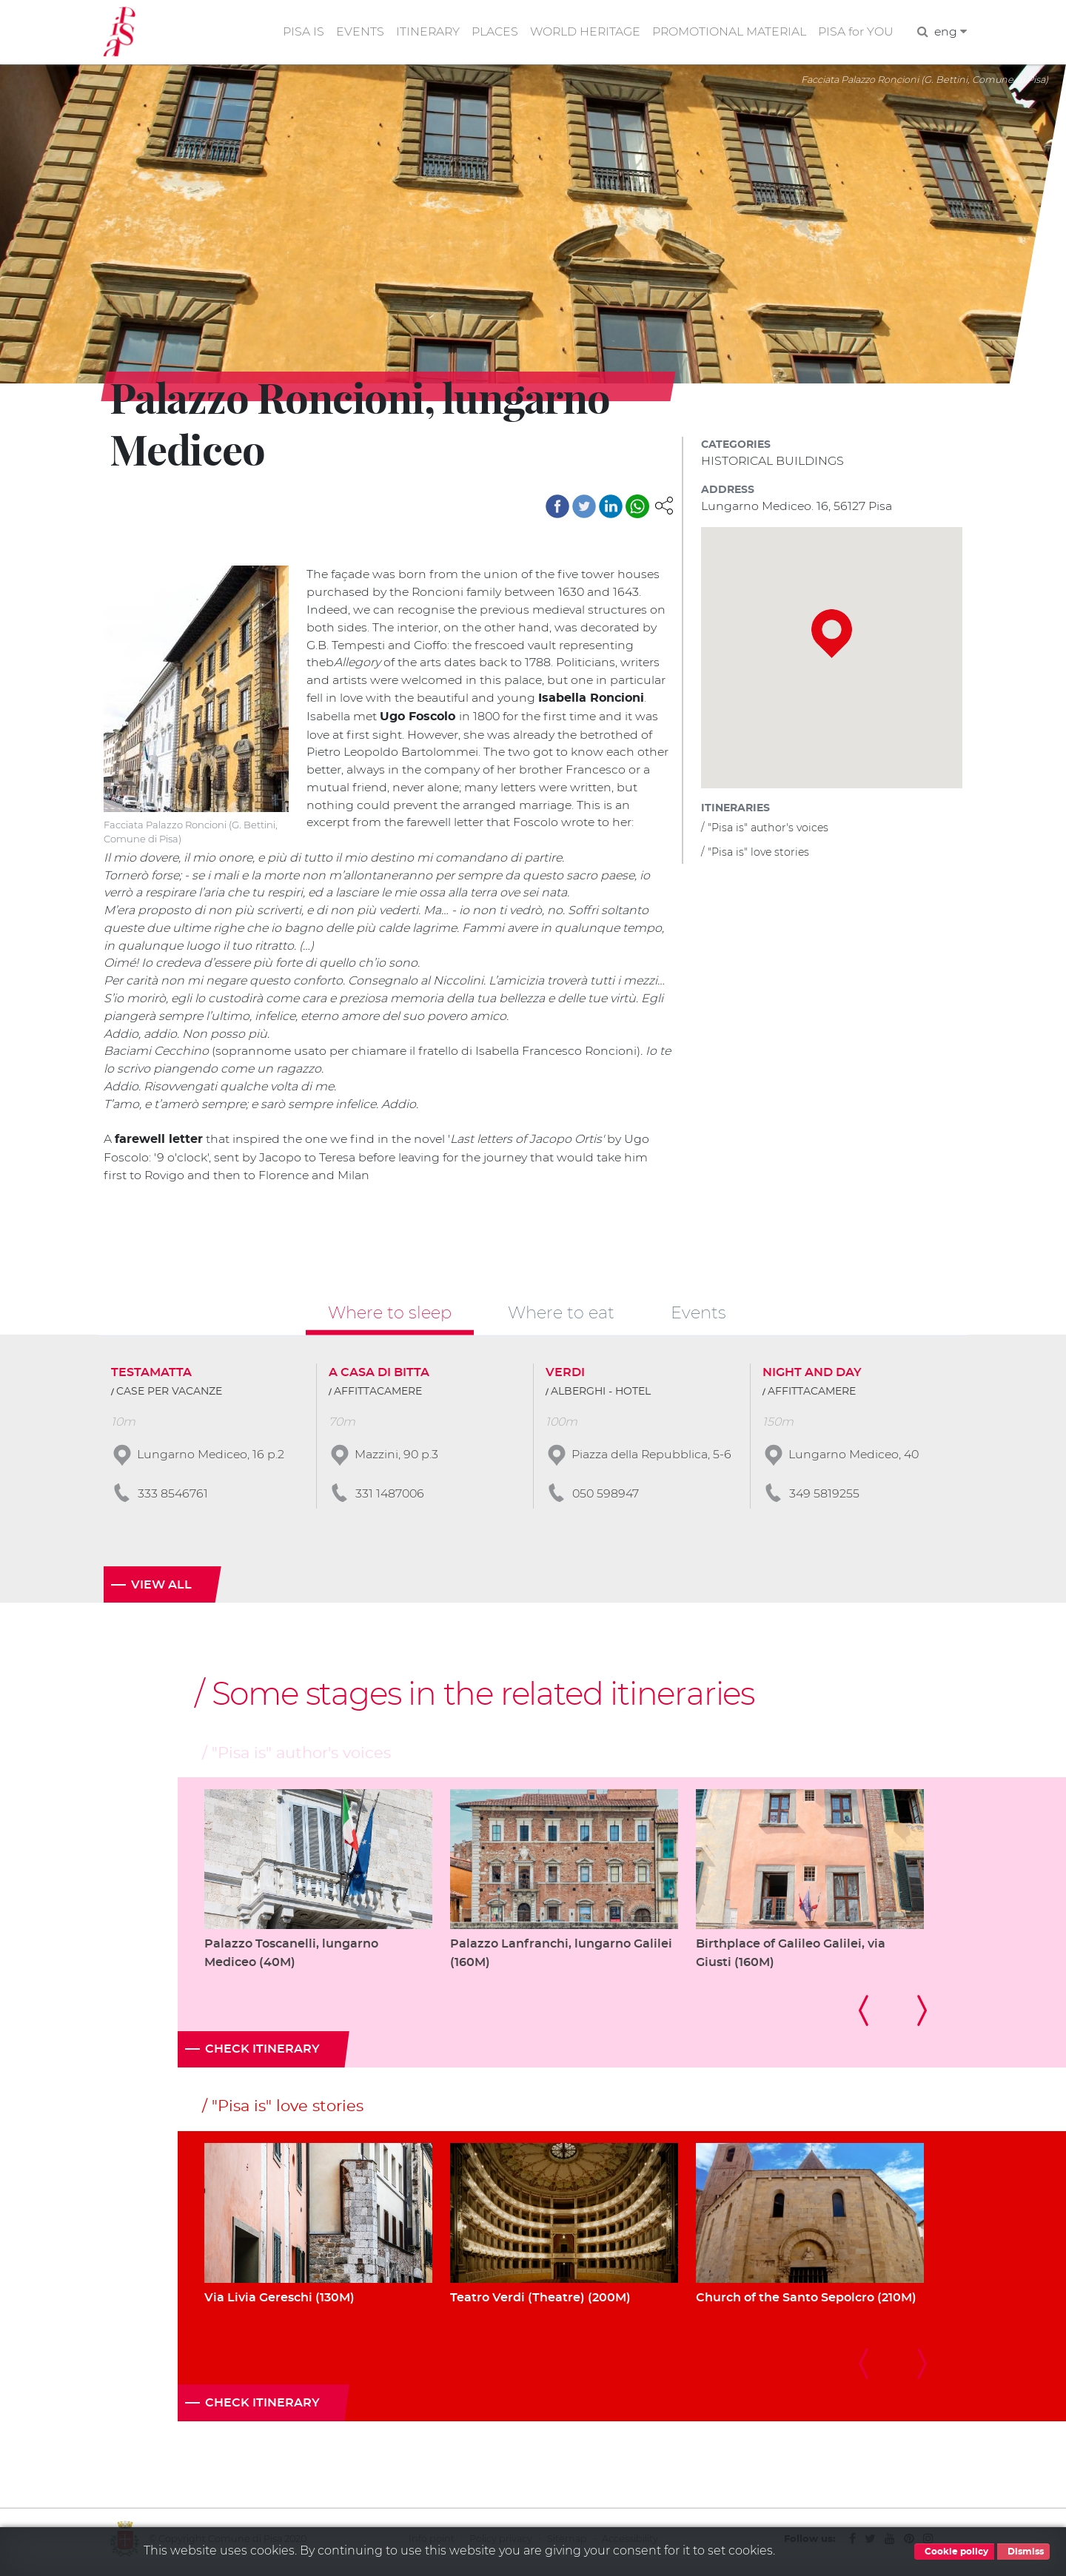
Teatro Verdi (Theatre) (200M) (540, 2302)
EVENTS (354, 32)
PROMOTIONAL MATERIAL (727, 32)
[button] (664, 505)
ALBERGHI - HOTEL (601, 1395)
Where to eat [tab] (561, 1316)
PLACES (490, 32)
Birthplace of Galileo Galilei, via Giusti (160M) (790, 1957)
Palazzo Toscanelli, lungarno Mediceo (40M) (291, 1957)
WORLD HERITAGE (582, 32)
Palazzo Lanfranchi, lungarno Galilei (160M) (561, 1957)
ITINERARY (422, 32)
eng (950, 32)
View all (161, 1588)
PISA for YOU (855, 32)
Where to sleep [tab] (390, 1316)
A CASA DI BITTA (379, 1376)
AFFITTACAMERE (378, 1395)
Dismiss (1023, 2551)
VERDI (565, 1376)
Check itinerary (262, 2054)
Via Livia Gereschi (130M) (279, 2302)
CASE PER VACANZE (169, 1395)
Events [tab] (698, 1316)
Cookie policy (954, 2551)
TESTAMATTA (151, 1376)
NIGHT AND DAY (812, 1376)
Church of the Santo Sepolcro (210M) (806, 2302)
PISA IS (297, 32)
